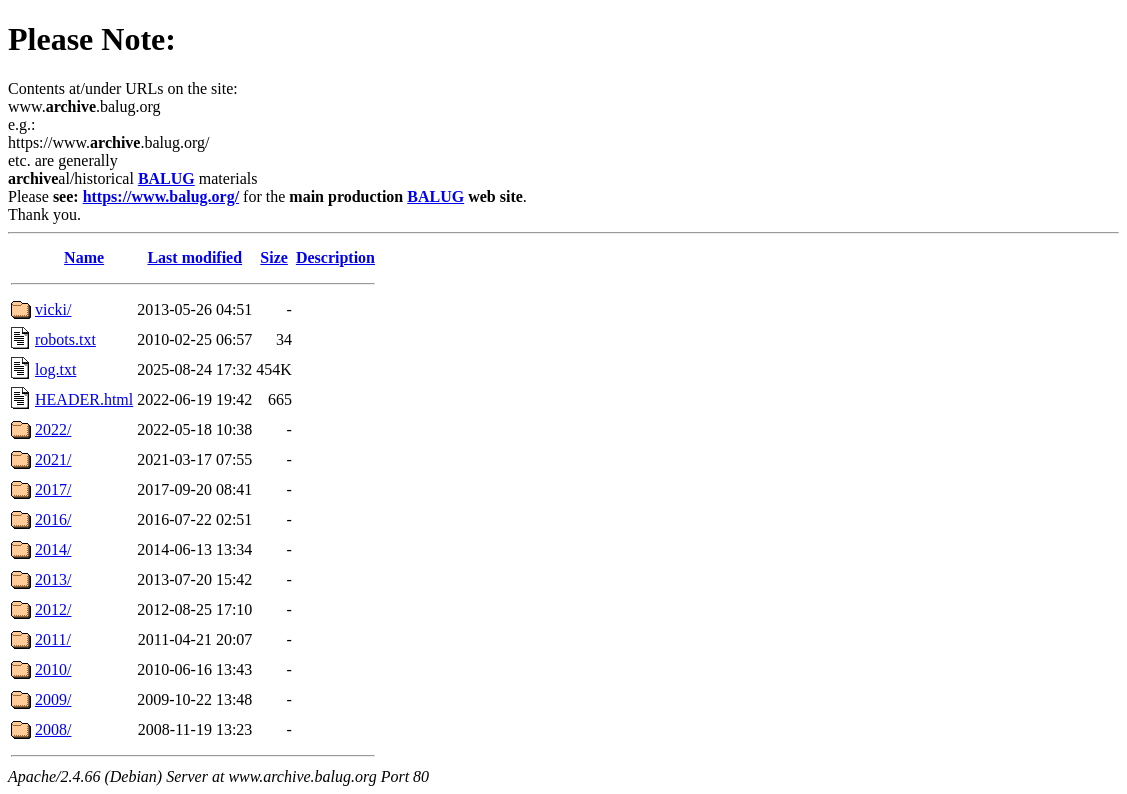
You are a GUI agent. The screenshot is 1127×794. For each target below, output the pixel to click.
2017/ (53, 489)
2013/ (53, 579)
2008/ (53, 729)
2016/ (53, 519)
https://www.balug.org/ (161, 196)
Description (335, 257)
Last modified (194, 257)
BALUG (166, 178)
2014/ (53, 549)
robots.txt (65, 339)
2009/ (53, 699)
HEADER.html (84, 399)
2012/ (53, 609)
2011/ (53, 639)
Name (84, 257)
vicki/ (53, 309)
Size (274, 257)
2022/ (53, 429)
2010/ (53, 669)
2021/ (53, 459)
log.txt (55, 369)
